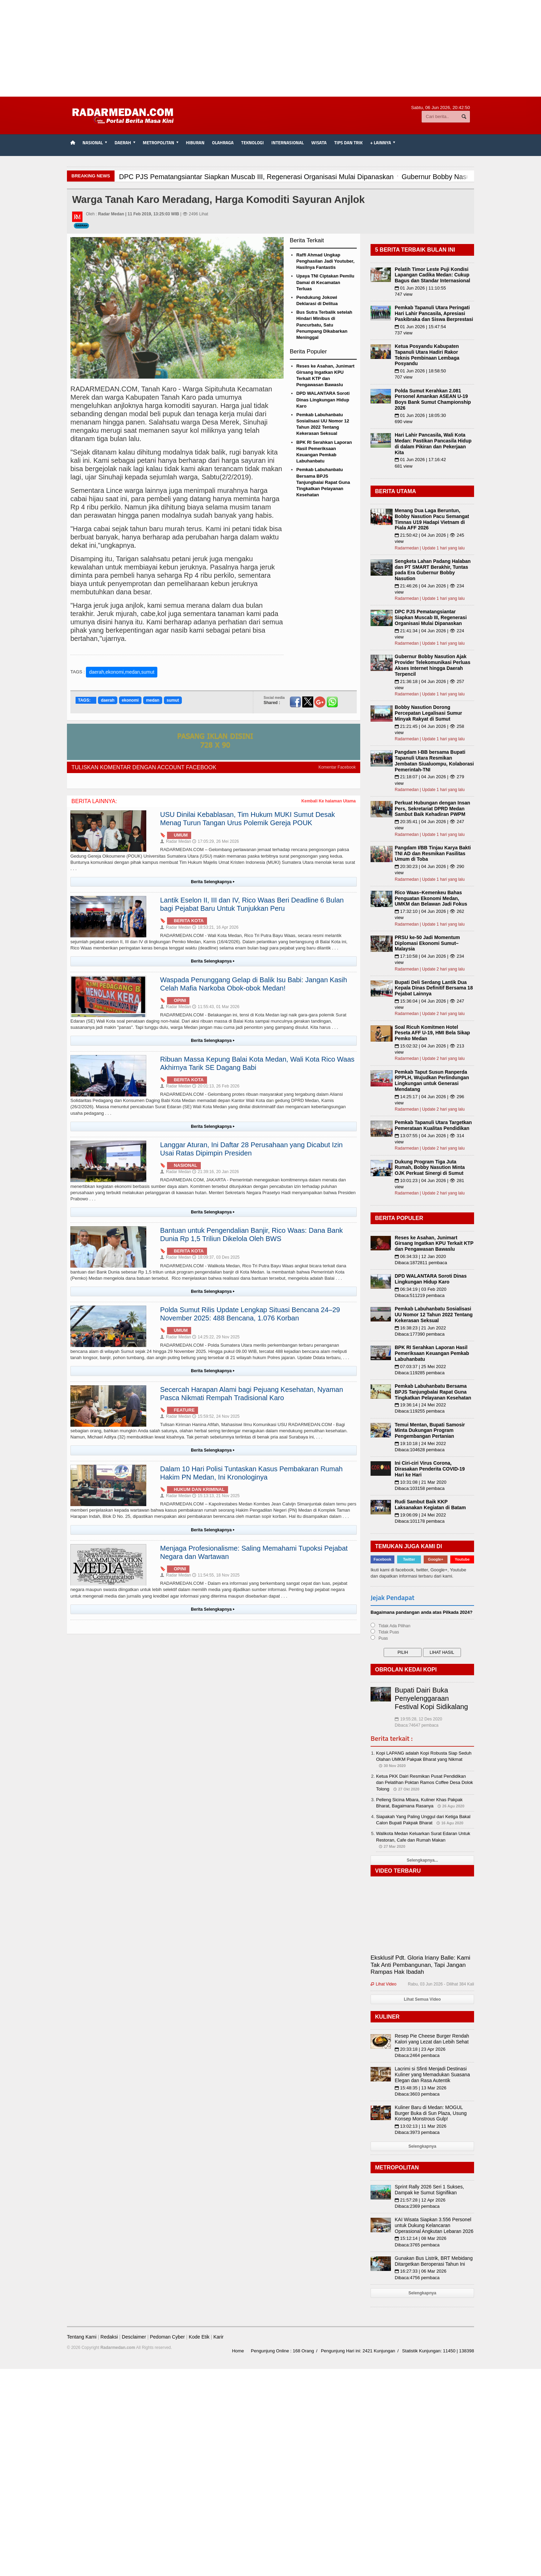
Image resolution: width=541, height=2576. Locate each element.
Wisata (318, 142)
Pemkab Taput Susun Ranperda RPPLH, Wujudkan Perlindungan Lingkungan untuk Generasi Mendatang (432, 1080)
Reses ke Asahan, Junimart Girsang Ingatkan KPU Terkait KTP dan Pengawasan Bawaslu (434, 1243)
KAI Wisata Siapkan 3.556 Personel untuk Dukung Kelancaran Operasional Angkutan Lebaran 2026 (434, 2225)
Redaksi (109, 2337)
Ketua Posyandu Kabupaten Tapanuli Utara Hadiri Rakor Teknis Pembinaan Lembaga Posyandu (427, 354)
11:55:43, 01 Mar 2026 (215, 1006)
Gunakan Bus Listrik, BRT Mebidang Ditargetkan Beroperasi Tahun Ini (434, 2261)
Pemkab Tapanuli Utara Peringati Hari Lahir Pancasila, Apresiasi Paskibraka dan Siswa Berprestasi (434, 313)
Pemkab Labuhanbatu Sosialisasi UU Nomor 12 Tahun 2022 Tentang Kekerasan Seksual (434, 1314)
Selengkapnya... (422, 1860)
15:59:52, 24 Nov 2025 (215, 1416)
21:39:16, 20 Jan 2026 (215, 1171)
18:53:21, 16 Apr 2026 (215, 927)
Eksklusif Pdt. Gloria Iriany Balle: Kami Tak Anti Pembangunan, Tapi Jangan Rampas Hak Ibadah (420, 1964)
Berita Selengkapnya (213, 882)
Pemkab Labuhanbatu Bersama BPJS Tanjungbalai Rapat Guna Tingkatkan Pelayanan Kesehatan (323, 482)
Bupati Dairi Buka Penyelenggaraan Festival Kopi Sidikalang (431, 1698)
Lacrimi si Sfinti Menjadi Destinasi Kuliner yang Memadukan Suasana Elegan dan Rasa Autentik (432, 2074)
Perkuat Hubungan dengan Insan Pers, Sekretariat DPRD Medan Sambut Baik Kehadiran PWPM (432, 808)
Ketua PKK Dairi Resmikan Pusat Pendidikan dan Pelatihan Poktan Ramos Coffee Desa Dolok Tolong (424, 1782)
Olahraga (223, 142)
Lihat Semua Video (422, 1999)
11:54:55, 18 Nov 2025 (215, 1575)
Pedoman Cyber (167, 2337)
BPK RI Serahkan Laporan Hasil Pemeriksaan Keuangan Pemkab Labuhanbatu (432, 1353)
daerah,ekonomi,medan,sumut (121, 672)
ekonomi (130, 700)
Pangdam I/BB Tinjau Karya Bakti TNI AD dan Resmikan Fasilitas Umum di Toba (433, 853)
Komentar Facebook (337, 767)
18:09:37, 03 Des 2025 (215, 1257)
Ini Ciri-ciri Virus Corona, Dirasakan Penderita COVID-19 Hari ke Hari (430, 1468)
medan (152, 700)
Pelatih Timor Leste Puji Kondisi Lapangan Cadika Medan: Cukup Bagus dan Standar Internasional (432, 275)
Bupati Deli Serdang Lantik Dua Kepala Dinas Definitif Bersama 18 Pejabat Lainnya (434, 988)
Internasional (288, 142)
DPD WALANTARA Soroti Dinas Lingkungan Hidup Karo (323, 399)
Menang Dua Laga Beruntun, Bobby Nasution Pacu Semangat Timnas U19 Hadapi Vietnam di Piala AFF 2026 (432, 519)
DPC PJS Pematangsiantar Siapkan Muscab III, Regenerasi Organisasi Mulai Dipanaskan (431, 617)
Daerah (81, 225)
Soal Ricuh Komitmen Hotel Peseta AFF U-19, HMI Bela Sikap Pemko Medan (432, 1033)
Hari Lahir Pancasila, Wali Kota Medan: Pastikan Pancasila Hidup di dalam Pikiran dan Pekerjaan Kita (433, 443)
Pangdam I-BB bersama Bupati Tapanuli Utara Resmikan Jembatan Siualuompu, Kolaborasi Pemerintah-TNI (434, 760)
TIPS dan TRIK (348, 142)
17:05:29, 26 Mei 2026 (215, 841)
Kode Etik (199, 2337)
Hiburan (195, 142)
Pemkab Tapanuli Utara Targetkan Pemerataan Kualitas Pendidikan (433, 1125)
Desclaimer (134, 2337)
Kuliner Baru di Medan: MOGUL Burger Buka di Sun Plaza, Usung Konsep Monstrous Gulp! (431, 2113)
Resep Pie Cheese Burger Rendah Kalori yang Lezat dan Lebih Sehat (432, 2039)
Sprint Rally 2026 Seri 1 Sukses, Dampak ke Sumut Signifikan (429, 2189)
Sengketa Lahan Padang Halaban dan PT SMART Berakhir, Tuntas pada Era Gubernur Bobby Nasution (433, 569)
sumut (173, 700)
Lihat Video (383, 1984)
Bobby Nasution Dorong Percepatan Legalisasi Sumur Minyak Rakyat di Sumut (428, 713)
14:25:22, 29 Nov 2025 (215, 1337)
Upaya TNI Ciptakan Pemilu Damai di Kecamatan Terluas (325, 282)
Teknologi (252, 142)
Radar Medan (175, 841)
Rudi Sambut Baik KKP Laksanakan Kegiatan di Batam (430, 1504)
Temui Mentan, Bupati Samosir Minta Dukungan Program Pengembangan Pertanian (430, 1430)
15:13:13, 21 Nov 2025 (215, 1495)
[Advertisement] (270, 48)
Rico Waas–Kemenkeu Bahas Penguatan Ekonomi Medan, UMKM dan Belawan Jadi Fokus (431, 898)
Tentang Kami (82, 2337)
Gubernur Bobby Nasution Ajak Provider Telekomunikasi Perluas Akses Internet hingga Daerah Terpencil (432, 665)
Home (238, 2350)
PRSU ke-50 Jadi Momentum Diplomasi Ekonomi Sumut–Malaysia (427, 943)
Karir (218, 2337)
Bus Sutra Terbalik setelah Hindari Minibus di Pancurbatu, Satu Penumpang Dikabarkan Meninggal (324, 325)
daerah (107, 700)
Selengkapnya (422, 2146)
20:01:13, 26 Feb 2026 (215, 1086)
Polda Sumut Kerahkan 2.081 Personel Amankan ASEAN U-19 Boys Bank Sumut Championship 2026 (433, 399)
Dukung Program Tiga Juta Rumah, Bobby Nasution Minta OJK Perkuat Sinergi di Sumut (430, 1167)
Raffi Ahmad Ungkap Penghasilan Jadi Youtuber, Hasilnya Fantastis (325, 261)
